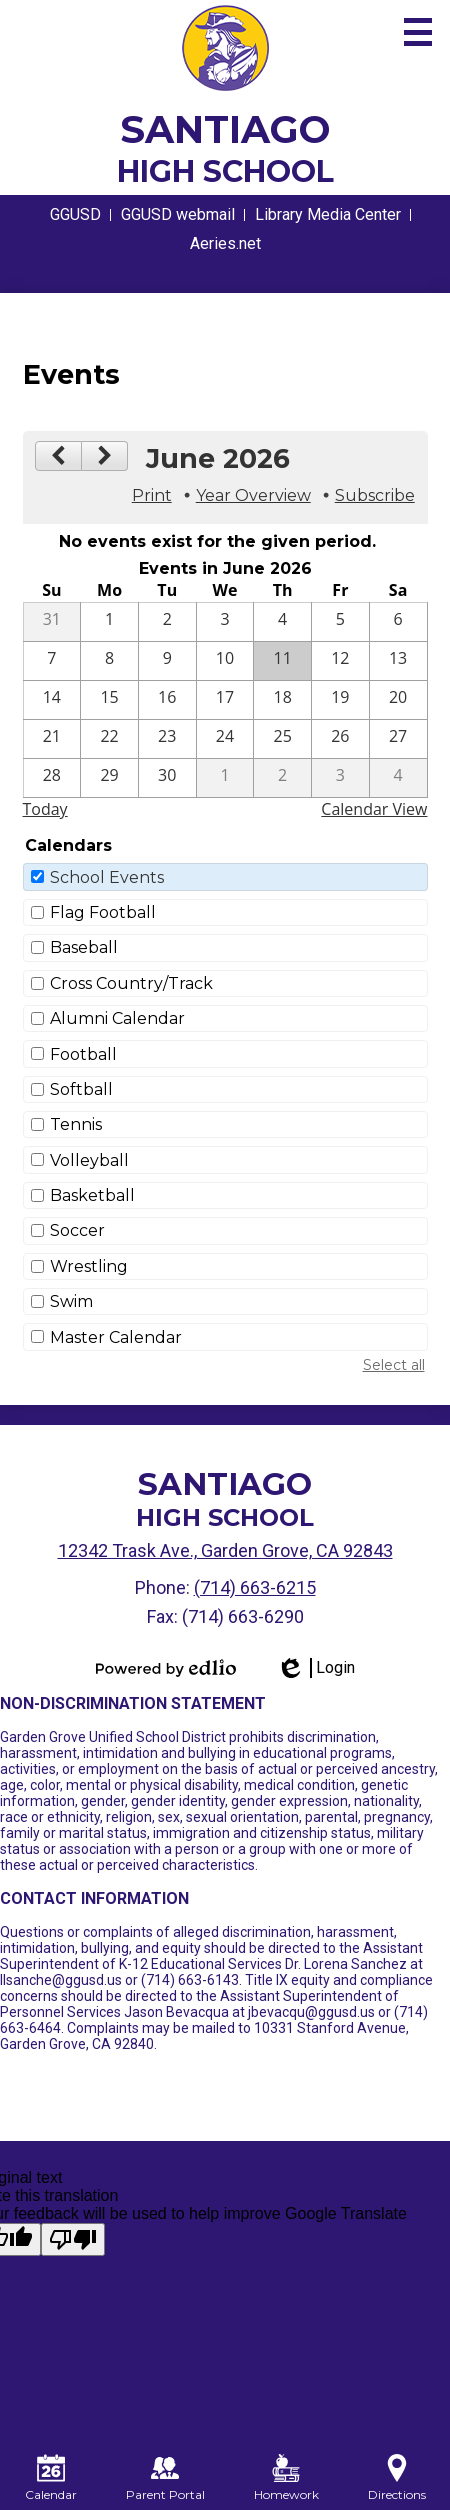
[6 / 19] (340, 700)
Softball (81, 1089)
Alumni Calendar (117, 1018)
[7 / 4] (398, 778)
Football (83, 1054)
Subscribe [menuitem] (375, 495)
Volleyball (89, 1160)
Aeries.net (225, 243)
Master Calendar (116, 1337)
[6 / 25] (282, 739)
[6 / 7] (52, 661)
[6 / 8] (109, 661)
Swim (71, 1301)
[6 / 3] (225, 622)
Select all (394, 1365)
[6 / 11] (282, 661)
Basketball (92, 1195)
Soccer (77, 1230)
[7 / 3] (340, 778)
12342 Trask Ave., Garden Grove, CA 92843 (225, 1550)
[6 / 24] (225, 739)
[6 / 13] (398, 661)
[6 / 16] (167, 700)
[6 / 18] (282, 700)
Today (45, 809)
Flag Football (103, 912)
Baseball (84, 947)
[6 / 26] (340, 739)
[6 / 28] (52, 778)
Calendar (51, 2478)
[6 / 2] (167, 622)
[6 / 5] (340, 622)
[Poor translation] (73, 2239)
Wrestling (89, 1266)
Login (315, 1668)
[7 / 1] (225, 778)
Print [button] (152, 495)
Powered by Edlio (166, 1668)
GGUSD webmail (178, 214)
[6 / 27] (398, 739)
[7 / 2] (282, 778)
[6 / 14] (52, 700)
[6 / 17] (225, 700)
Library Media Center (328, 214)
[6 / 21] (52, 739)
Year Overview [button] (253, 495)
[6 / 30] (167, 778)
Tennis (76, 1124)
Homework (286, 2478)
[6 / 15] (109, 700)
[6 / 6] (398, 622)
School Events (107, 877)
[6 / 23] (167, 739)
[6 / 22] (109, 739)
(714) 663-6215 (255, 1587)
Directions (397, 2478)
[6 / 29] (109, 778)
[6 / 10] (225, 661)
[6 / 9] (167, 661)
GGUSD (75, 214)
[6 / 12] (340, 661)
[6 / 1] (109, 622)
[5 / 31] (52, 622)
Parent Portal (165, 2478)
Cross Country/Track (131, 983)
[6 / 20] (398, 700)
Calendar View (374, 809)
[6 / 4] (282, 622)
